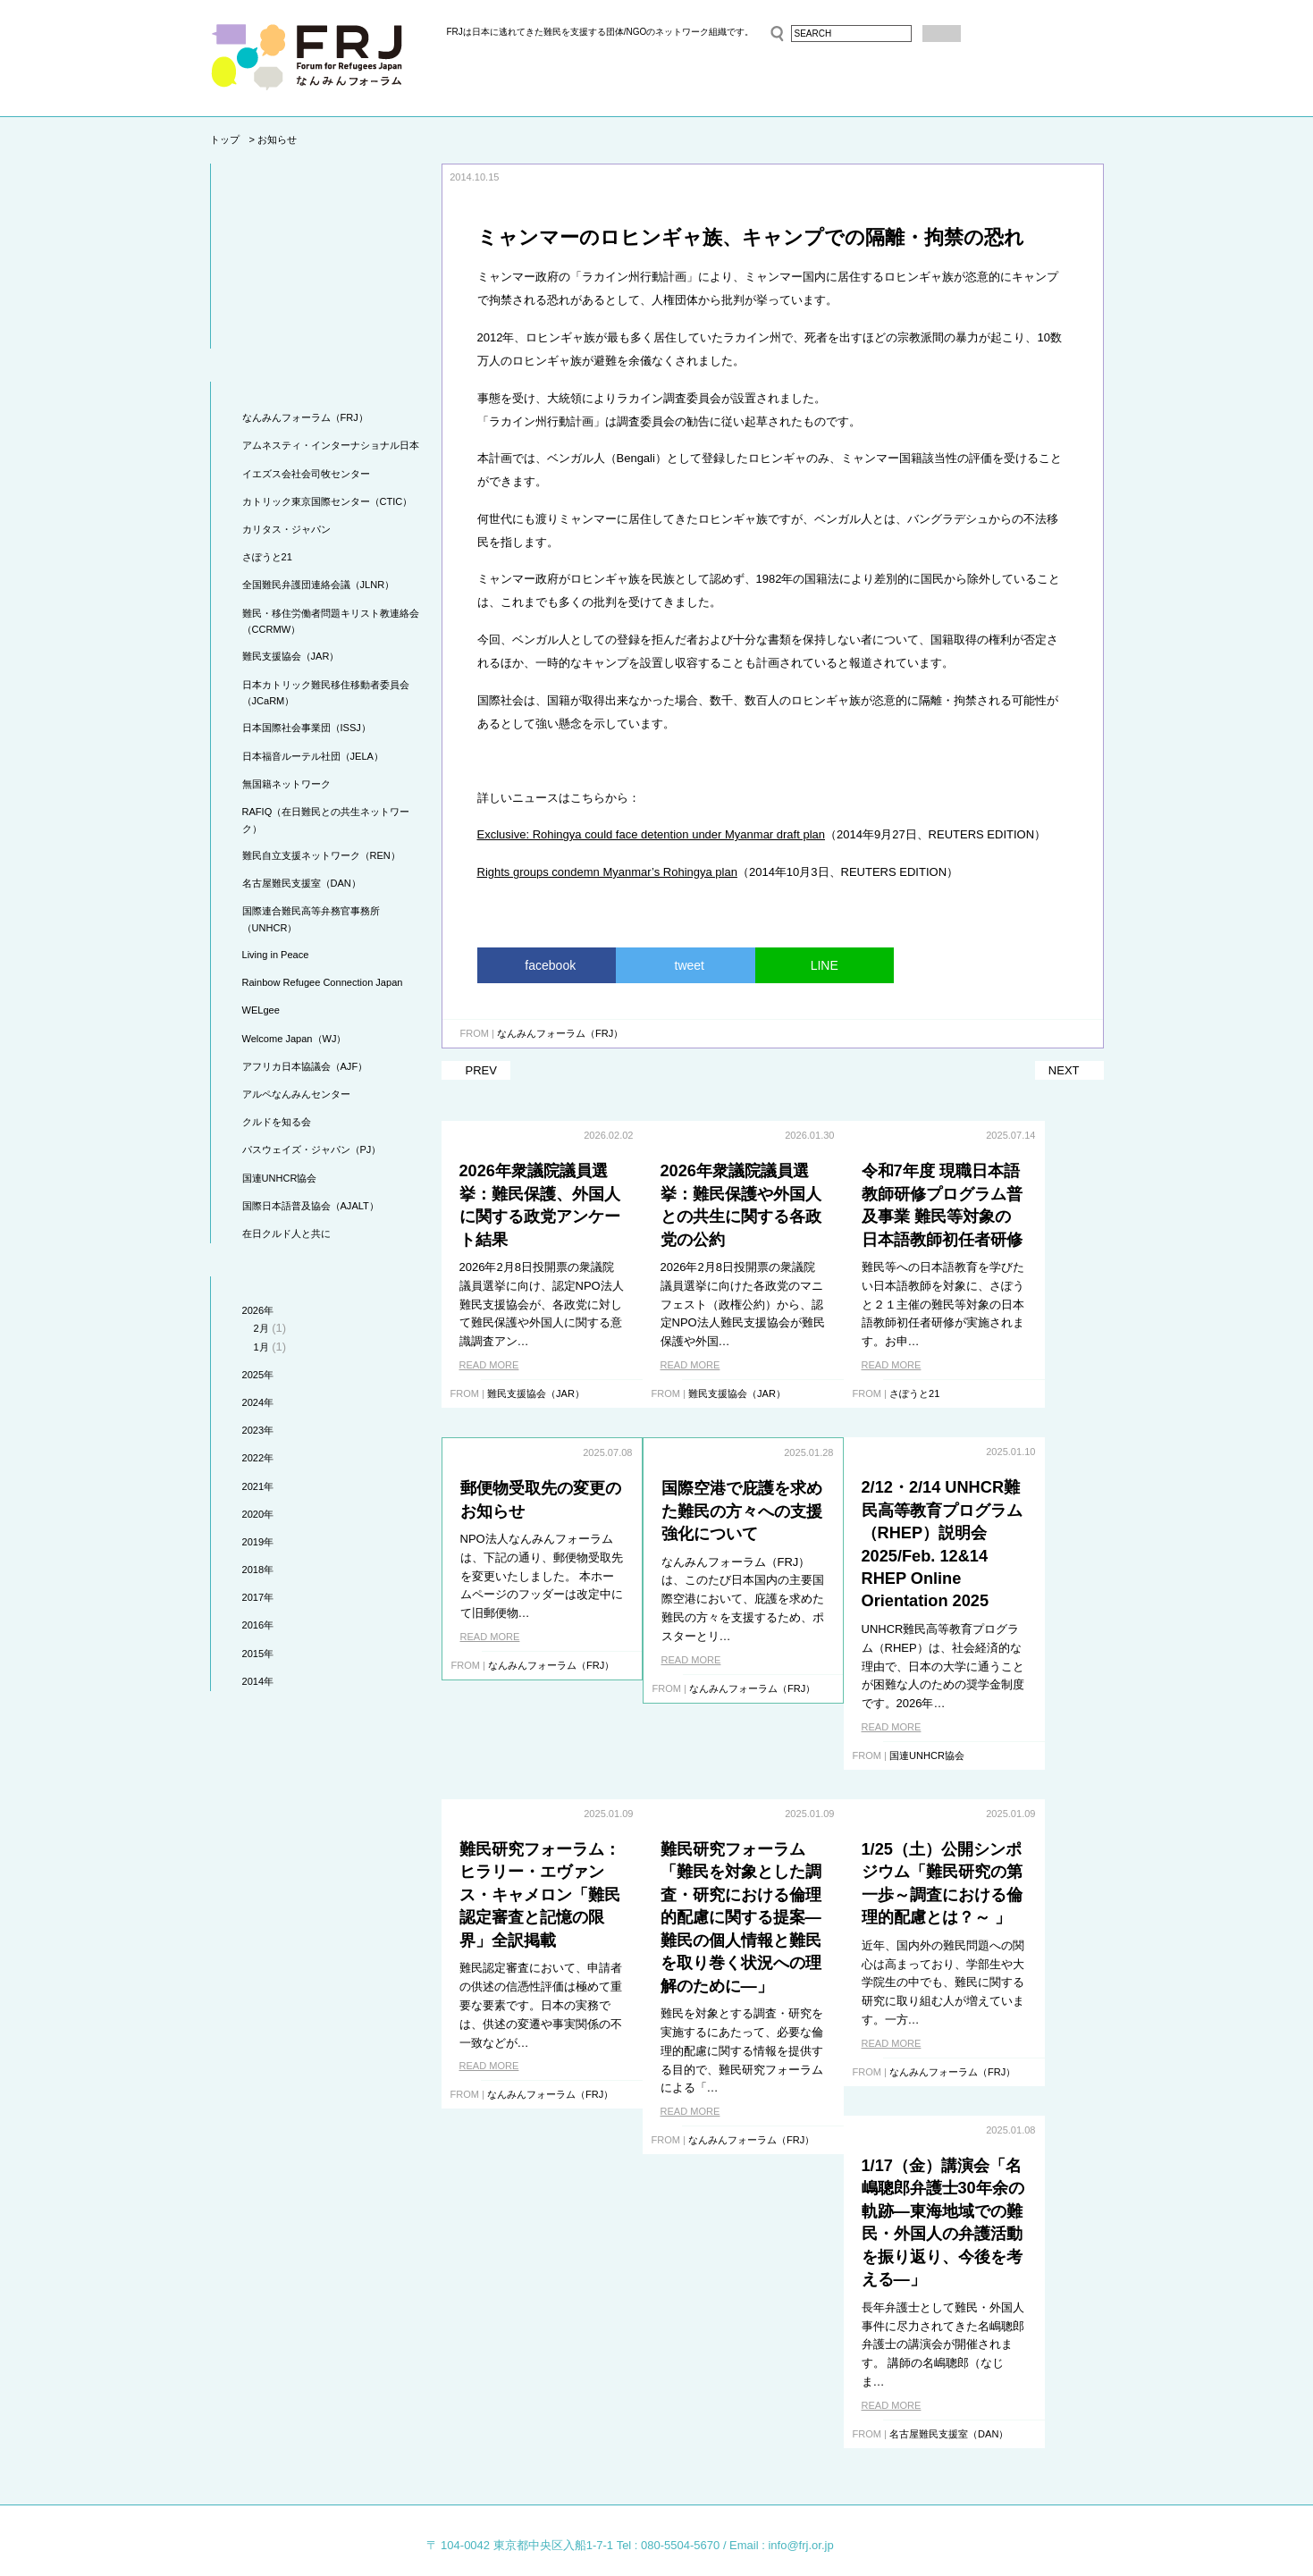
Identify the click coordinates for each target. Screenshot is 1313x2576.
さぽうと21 (267, 556)
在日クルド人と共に (286, 1233)
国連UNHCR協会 (279, 1178)
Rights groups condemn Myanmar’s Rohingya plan (607, 872)
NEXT (1064, 1070)
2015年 (258, 1653)
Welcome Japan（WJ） (294, 1038)
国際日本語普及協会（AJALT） (310, 1205)
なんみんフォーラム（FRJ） (305, 417)
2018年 (258, 1569)
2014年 (258, 1681)
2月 (261, 1328)
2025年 (258, 1374)
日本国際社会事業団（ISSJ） (306, 727)
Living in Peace (275, 954)
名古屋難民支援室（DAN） (301, 883)
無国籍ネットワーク (286, 784)
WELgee (261, 1010)
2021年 (258, 1486)
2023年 (258, 1430)
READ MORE (489, 1365)
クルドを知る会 (276, 1121)
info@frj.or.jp (800, 2478)
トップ (225, 139)
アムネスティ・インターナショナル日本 (330, 445)
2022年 (258, 1457)
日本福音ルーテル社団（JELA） (312, 756)
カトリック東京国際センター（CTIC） (327, 501)
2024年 (258, 1402)
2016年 (258, 1625)
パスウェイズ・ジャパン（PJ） (312, 1149)
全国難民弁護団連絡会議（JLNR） (318, 584)
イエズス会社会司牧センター (306, 473)
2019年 (258, 1541)
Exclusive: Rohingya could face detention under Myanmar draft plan (651, 834)
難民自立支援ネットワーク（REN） (321, 855)
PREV (481, 1070)
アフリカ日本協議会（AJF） (305, 1066)
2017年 (258, 1597)
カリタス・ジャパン (286, 529)
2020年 (258, 1514)
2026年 (258, 1310)
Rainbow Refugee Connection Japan (322, 982)
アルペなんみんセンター (296, 1094)
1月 (261, 1347)
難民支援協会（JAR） (291, 656)
